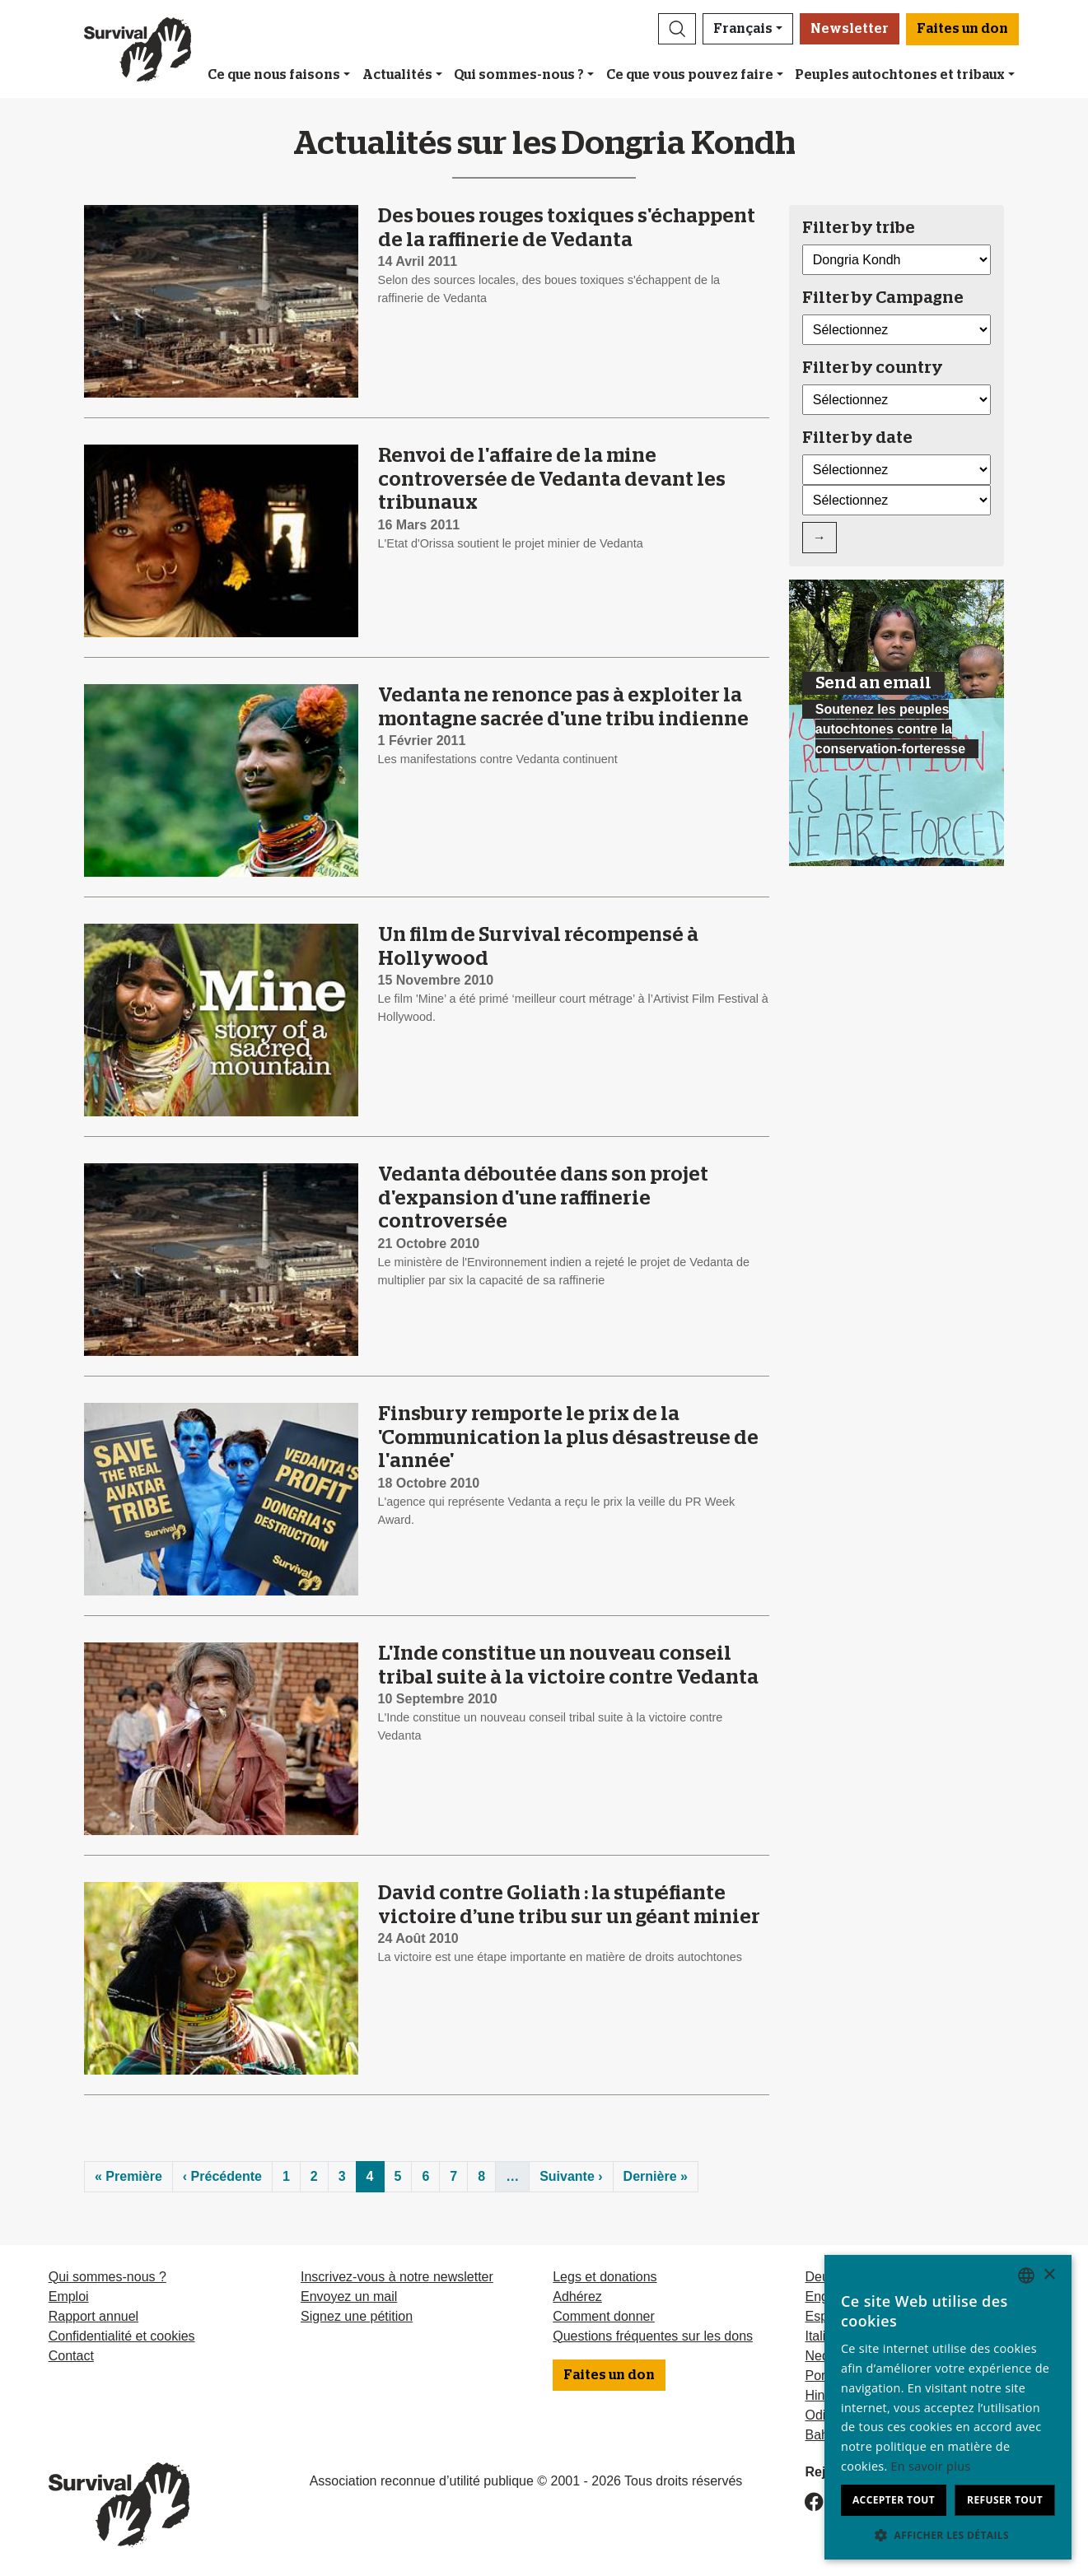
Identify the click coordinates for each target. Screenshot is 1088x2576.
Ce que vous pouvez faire (689, 75)
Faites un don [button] (962, 28)
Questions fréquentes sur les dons (653, 2336)
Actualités (397, 75)
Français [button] (743, 28)
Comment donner (604, 2316)
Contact (71, 2356)
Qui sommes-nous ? (519, 75)
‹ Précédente (222, 2176)
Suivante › (570, 2176)
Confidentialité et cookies (122, 2336)
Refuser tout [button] (1005, 2500)
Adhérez (577, 2296)
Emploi (69, 2296)
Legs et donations (604, 2277)
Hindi (819, 2395)
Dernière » (655, 2176)
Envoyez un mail (349, 2296)
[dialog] (948, 2407)
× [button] (1049, 2275)
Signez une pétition (357, 2316)
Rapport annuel (93, 2316)
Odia (819, 2415)
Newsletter (849, 28)
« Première (128, 2176)
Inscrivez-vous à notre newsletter (397, 2277)
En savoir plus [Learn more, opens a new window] (931, 2466)
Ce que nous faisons (274, 75)
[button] (677, 28)
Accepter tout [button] (893, 2500)
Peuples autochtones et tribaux (900, 75)
